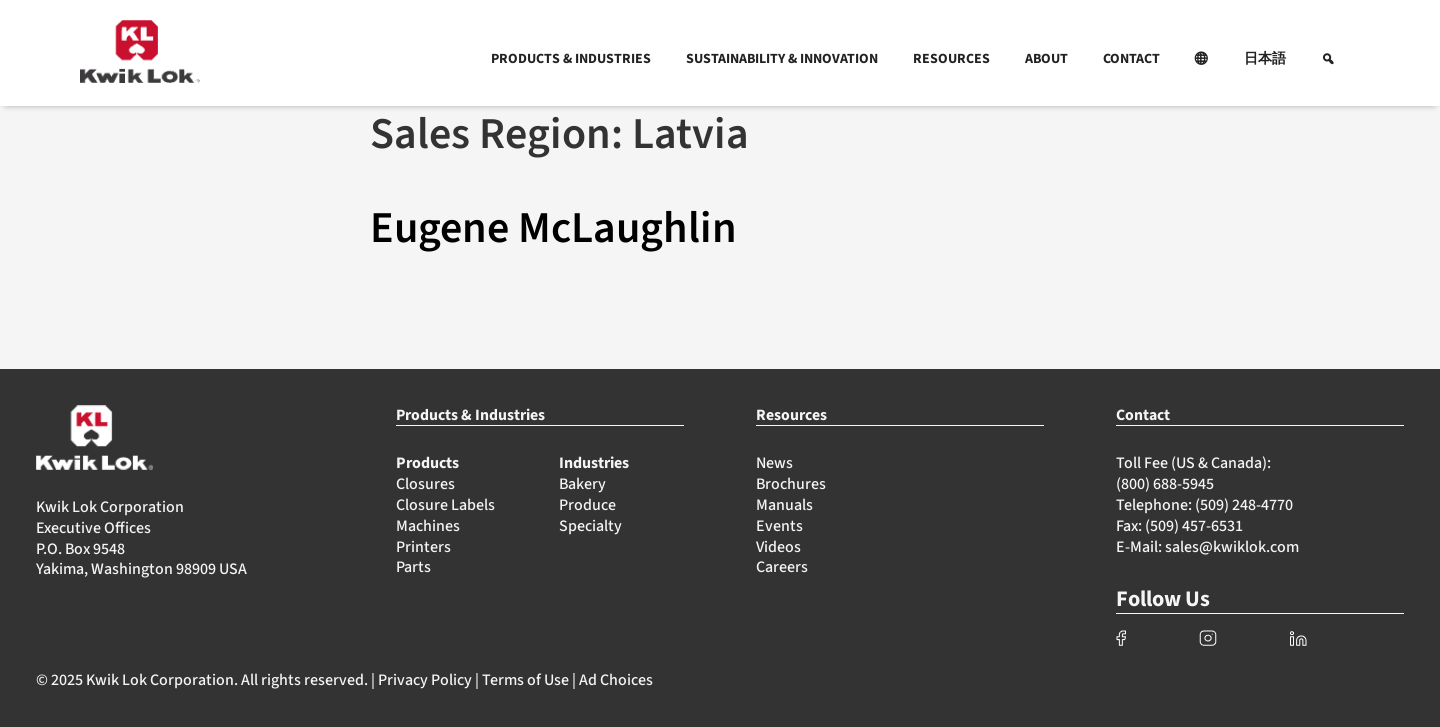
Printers (423, 547)
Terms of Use (525, 680)
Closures (425, 484)
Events (779, 526)
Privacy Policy (425, 680)
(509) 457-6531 (1194, 526)
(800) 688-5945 (1165, 484)
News (774, 463)
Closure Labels (445, 505)
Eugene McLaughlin (553, 228)
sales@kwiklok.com (1232, 547)
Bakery (582, 484)
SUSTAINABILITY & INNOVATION (782, 59)
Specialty (590, 526)
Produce (587, 505)
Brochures (791, 484)
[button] (1202, 59)
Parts (413, 567)
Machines (428, 526)
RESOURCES (951, 59)
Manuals (784, 505)
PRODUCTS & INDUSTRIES (571, 59)
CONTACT (1131, 59)
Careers (782, 567)
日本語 (1265, 59)
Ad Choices (616, 680)
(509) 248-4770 (1244, 505)
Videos (778, 547)
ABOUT (1046, 59)
